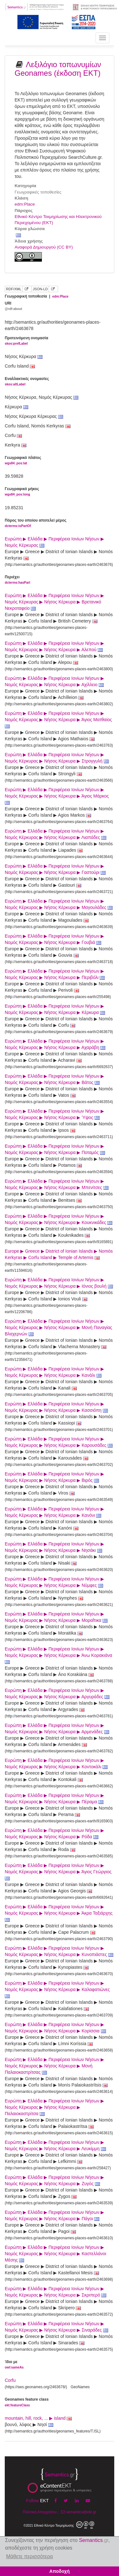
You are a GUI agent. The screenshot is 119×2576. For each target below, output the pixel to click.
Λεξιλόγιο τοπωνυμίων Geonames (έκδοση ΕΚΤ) (58, 68)
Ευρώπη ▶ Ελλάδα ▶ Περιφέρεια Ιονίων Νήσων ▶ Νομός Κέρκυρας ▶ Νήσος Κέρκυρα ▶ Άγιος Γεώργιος (59, 1872)
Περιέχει (17, 580)
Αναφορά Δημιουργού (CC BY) (44, 247)
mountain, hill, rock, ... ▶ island (38, 2418)
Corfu (10, 2380)
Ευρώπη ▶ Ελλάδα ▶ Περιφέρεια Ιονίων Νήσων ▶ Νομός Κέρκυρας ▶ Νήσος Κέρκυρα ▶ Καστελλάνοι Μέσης (55, 2254)
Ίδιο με (14, 2365)
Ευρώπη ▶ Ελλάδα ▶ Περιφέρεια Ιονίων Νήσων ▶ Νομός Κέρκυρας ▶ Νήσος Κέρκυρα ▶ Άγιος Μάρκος (57, 796)
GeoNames (79, 2387)
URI (13, 306)
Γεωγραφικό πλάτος (23, 460)
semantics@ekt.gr (78, 2512)
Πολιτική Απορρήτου (39, 2512)
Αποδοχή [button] (60, 2571)
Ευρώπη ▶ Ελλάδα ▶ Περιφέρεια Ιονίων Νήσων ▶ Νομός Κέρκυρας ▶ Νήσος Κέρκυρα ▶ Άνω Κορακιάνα (59, 1655)
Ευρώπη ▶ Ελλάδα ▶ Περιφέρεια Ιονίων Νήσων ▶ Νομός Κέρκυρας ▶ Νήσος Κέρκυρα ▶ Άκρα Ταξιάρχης (59, 1913)
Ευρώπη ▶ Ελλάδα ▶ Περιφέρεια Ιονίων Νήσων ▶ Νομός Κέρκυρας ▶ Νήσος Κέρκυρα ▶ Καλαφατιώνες (58, 1989)
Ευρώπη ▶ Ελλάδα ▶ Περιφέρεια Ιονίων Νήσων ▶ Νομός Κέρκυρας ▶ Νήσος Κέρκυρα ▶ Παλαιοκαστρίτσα (54, 2107)
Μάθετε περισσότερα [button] (29, 2556)
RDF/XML (13, 289)
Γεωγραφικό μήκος (22, 492)
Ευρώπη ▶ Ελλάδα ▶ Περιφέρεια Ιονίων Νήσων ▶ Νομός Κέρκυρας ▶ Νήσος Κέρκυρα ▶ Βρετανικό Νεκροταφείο (54, 602)
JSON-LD (40, 289)
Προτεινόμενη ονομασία (26, 341)
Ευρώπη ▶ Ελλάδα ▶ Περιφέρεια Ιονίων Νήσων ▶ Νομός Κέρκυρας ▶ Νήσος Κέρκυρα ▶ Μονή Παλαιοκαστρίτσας (54, 2066)
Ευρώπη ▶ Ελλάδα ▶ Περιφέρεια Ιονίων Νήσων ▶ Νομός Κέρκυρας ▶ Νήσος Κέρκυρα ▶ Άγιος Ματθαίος (59, 719)
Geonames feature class (27, 2402)
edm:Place (25, 204)
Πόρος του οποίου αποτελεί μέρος (35, 523)
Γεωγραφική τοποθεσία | (37, 296)
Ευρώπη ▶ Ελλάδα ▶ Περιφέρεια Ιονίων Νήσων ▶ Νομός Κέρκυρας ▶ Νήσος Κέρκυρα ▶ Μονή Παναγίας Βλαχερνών (58, 1327)
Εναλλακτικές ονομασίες (27, 382)
